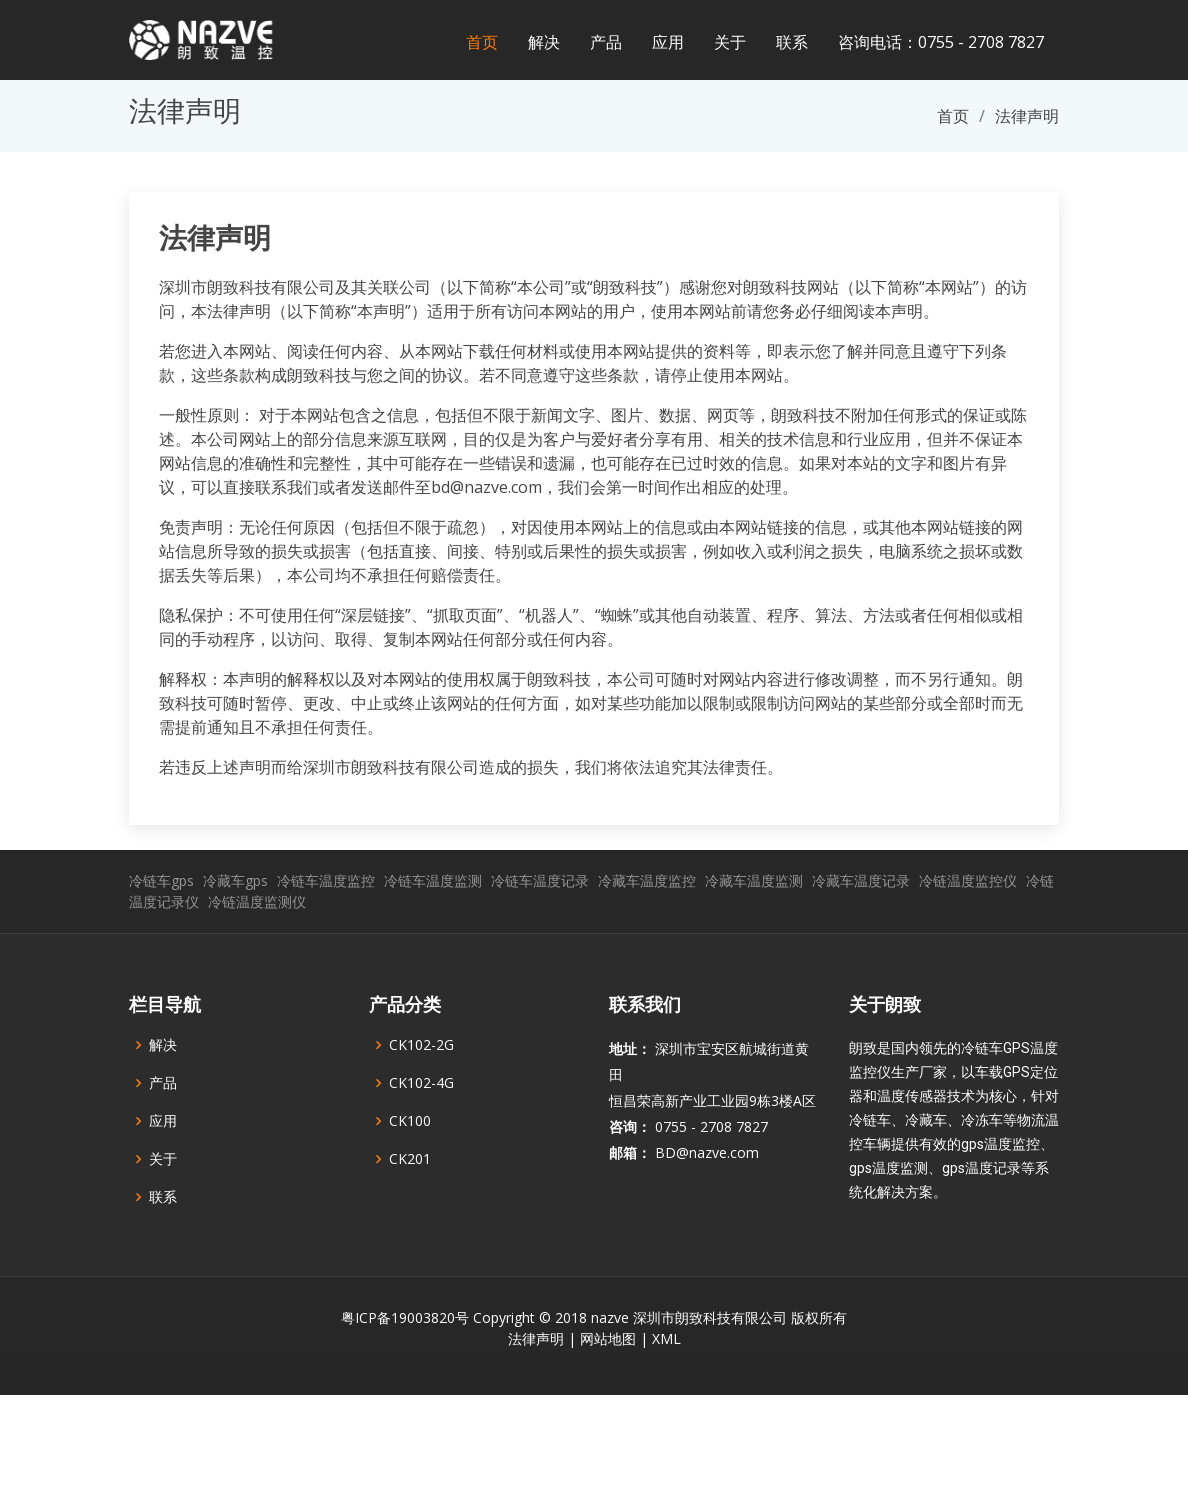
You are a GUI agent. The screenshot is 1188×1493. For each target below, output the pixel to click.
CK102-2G (421, 1093)
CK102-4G (421, 1131)
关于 (730, 42)
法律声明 (215, 238)
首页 (482, 42)
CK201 (410, 1207)
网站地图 (608, 1386)
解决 (544, 42)
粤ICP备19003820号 (405, 1365)
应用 (668, 42)
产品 (606, 42)
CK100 (410, 1169)
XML (666, 1386)
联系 (792, 42)
